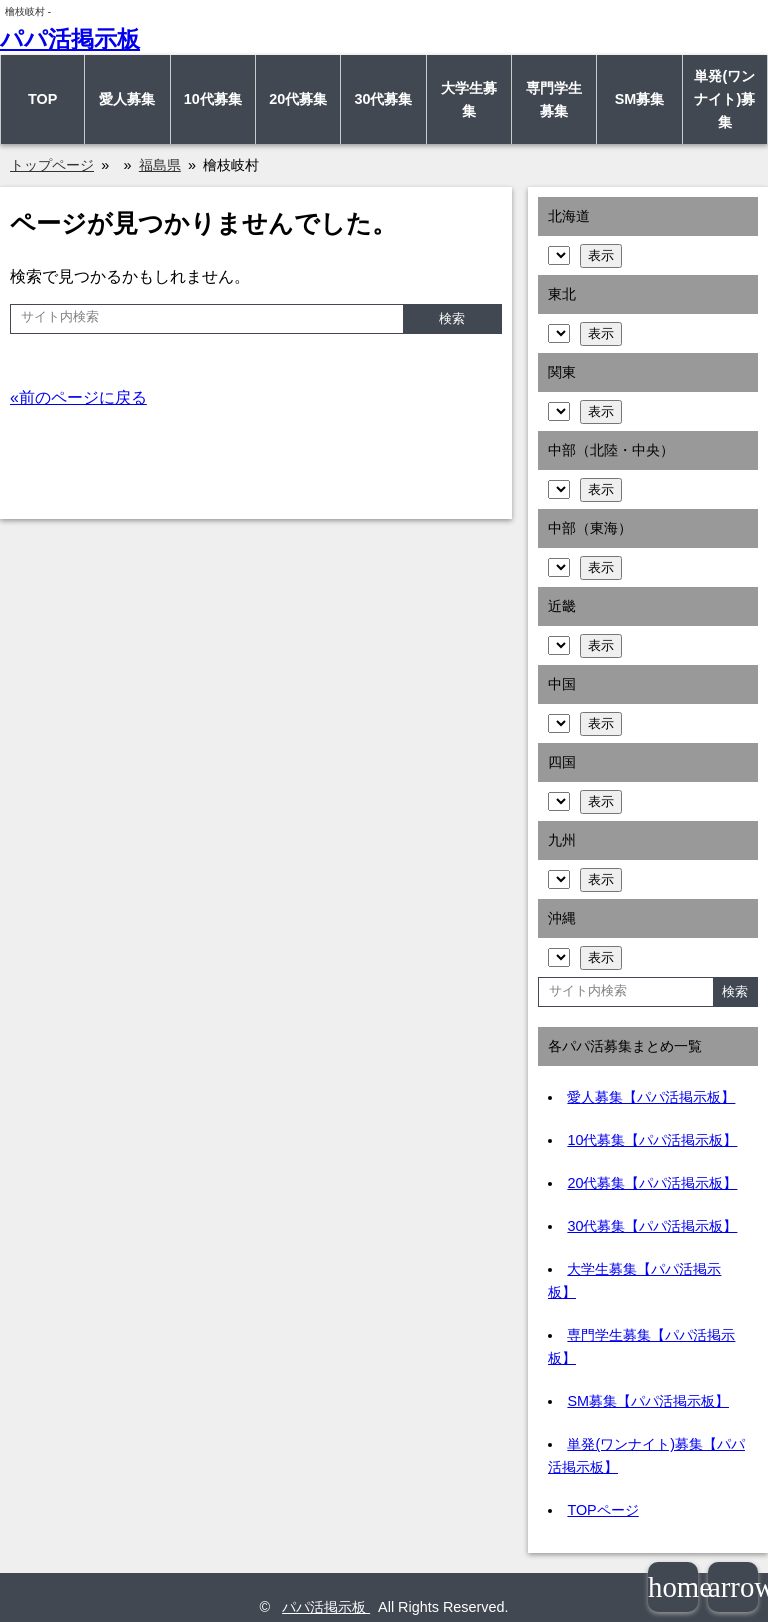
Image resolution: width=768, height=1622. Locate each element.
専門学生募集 (554, 99)
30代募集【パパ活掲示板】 (652, 1226)
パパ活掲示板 (70, 39)
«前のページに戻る (78, 397)
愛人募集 (127, 99)
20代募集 (298, 99)
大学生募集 (469, 99)
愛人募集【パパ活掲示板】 (651, 1097)
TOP (42, 99)
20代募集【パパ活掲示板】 (652, 1183)
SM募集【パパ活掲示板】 (648, 1401)
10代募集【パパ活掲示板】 (652, 1140)
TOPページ (602, 1510)
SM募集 (640, 99)
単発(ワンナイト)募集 (724, 99)
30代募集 (383, 99)
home (673, 1587)
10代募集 (213, 99)
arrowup (733, 1587)
